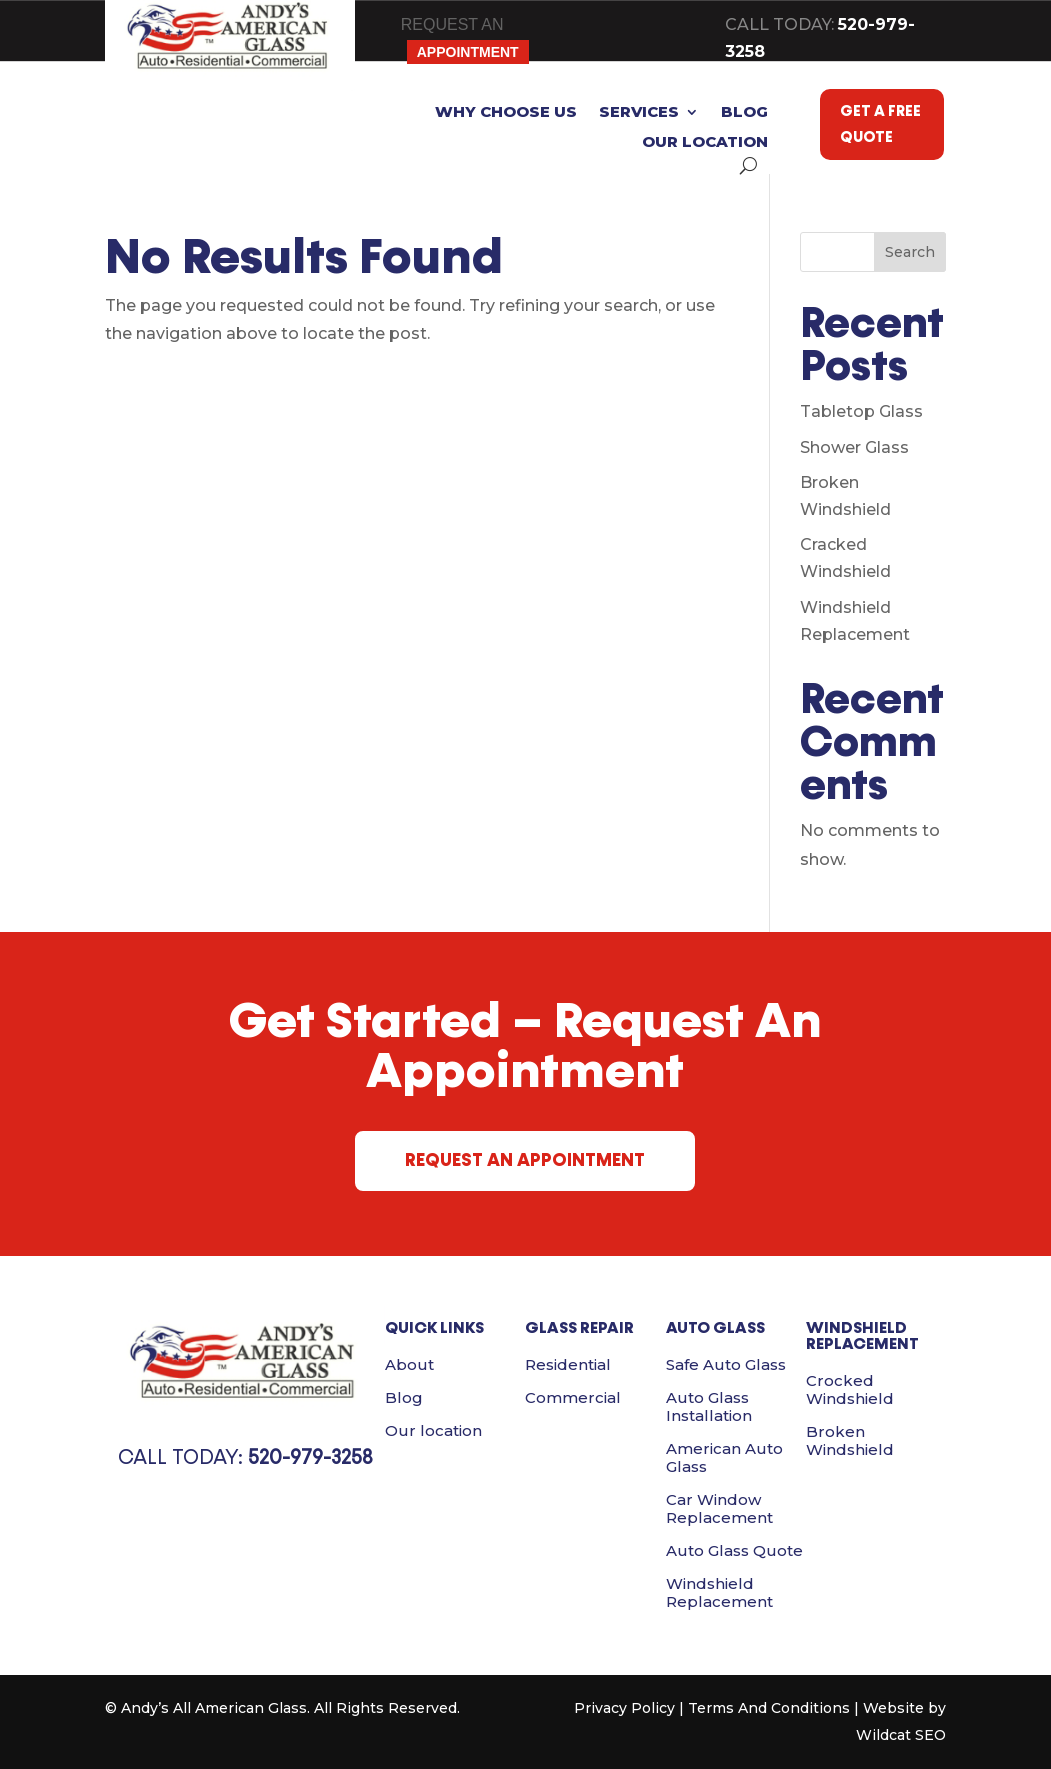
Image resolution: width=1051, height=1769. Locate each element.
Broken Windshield (850, 1440)
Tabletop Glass (861, 411)
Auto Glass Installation (709, 1406)
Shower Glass (854, 447)
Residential (568, 1364)
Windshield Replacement (719, 1592)
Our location (705, 143)
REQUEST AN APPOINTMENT (525, 1160)
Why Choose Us (506, 113)
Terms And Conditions (769, 1708)
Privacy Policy (624, 1708)
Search (910, 252)
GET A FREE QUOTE (880, 124)
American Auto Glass (724, 1457)
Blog (744, 113)
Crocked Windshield (850, 1389)
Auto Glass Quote (734, 1550)
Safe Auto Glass (726, 1364)
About (409, 1364)
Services (639, 113)
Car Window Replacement (719, 1508)
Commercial (573, 1397)
